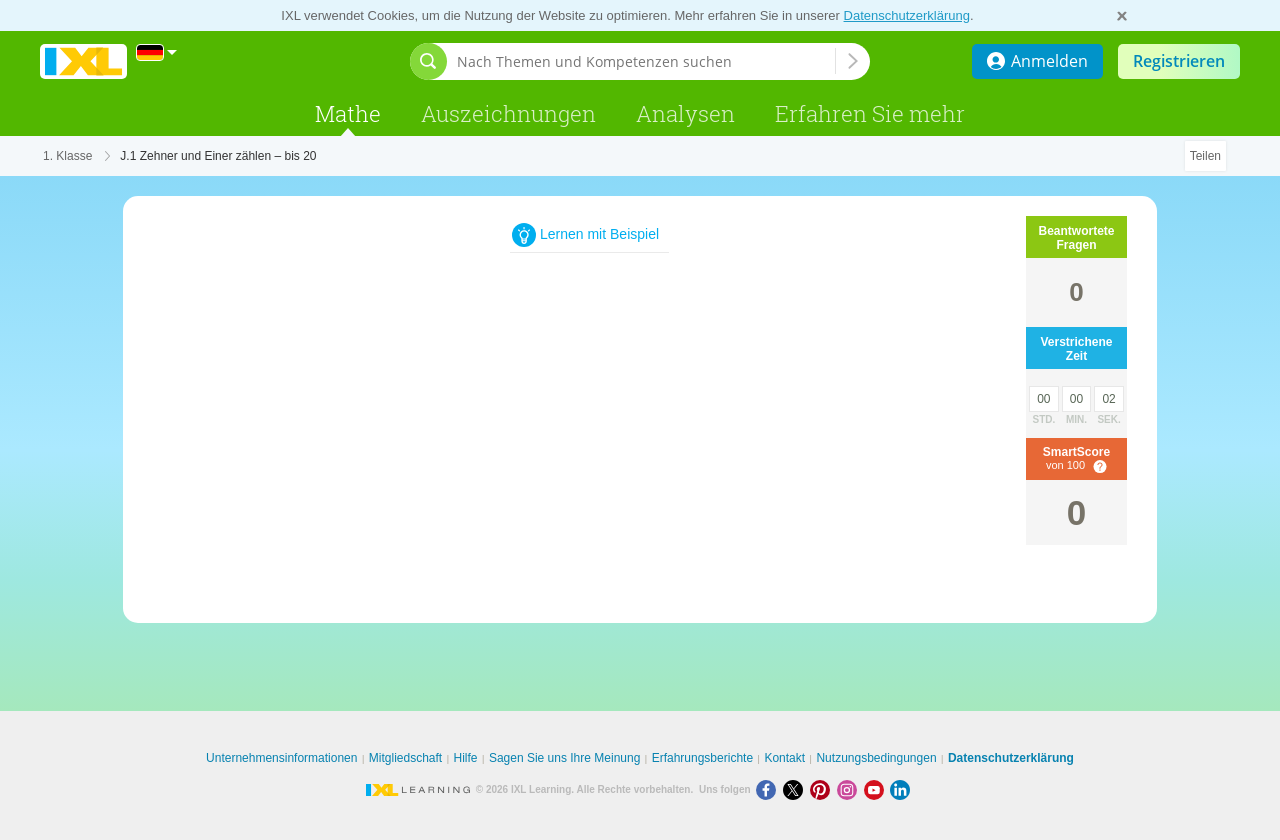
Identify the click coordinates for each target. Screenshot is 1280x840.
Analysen (685, 113)
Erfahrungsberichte (702, 758)
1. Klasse (67, 156)
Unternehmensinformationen (281, 758)
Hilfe (466, 758)
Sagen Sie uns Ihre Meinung (564, 758)
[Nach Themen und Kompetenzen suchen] (646, 61)
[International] (157, 52)
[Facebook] (769, 789)
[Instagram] (850, 789)
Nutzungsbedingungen (876, 758)
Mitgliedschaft (405, 758)
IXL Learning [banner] (83, 61)
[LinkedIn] (902, 789)
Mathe (348, 113)
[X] (796, 789)
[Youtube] (877, 789)
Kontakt (784, 758)
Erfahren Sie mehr (870, 113)
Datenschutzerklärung (907, 15)
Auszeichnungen (508, 113)
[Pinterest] (823, 789)
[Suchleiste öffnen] (428, 61)
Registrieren (1179, 61)
